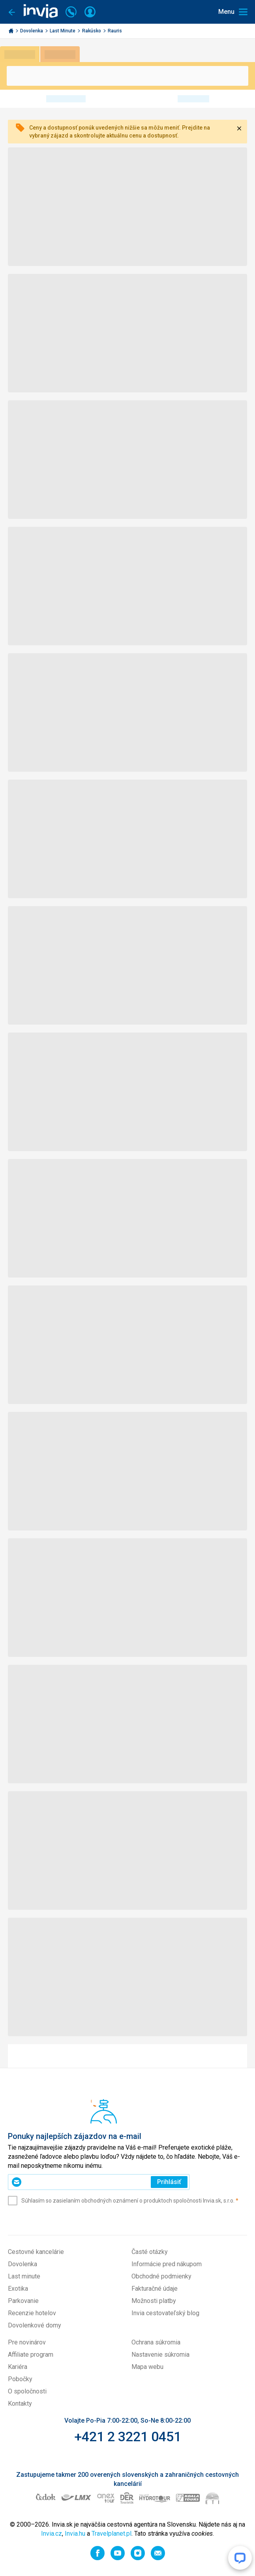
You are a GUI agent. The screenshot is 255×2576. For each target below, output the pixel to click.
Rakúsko (92, 31)
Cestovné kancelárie (36, 2252)
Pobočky (20, 2379)
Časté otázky (149, 2252)
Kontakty (20, 2403)
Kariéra (17, 2367)
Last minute (24, 2276)
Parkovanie (23, 2301)
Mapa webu (147, 2367)
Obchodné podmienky (161, 2276)
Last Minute (63, 31)
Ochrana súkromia (155, 2342)
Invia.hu (75, 2533)
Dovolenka (32, 31)
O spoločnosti (27, 2391)
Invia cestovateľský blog (165, 2313)
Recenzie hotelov (32, 2313)
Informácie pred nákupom (166, 2264)
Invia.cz (51, 2533)
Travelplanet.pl (111, 2533)
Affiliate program (30, 2354)
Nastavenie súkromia (160, 2354)
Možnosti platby (153, 2301)
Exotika (18, 2288)
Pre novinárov (27, 2342)
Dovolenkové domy (34, 2325)
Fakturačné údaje (154, 2288)
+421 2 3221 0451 (127, 2436)
